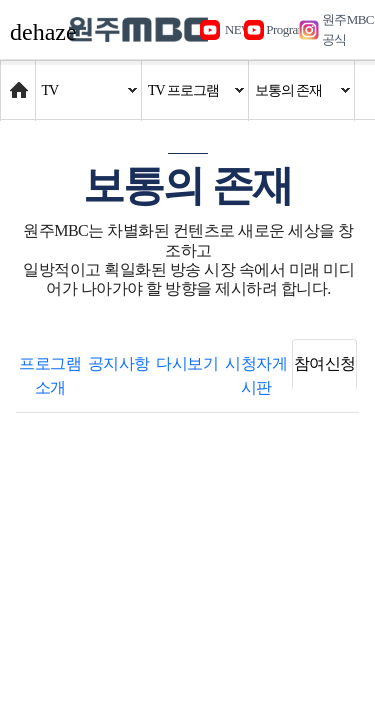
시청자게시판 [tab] (256, 375)
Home (19, 80)
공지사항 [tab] (119, 363)
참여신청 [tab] (325, 363)
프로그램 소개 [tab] (50, 375)
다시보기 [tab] (187, 363)
